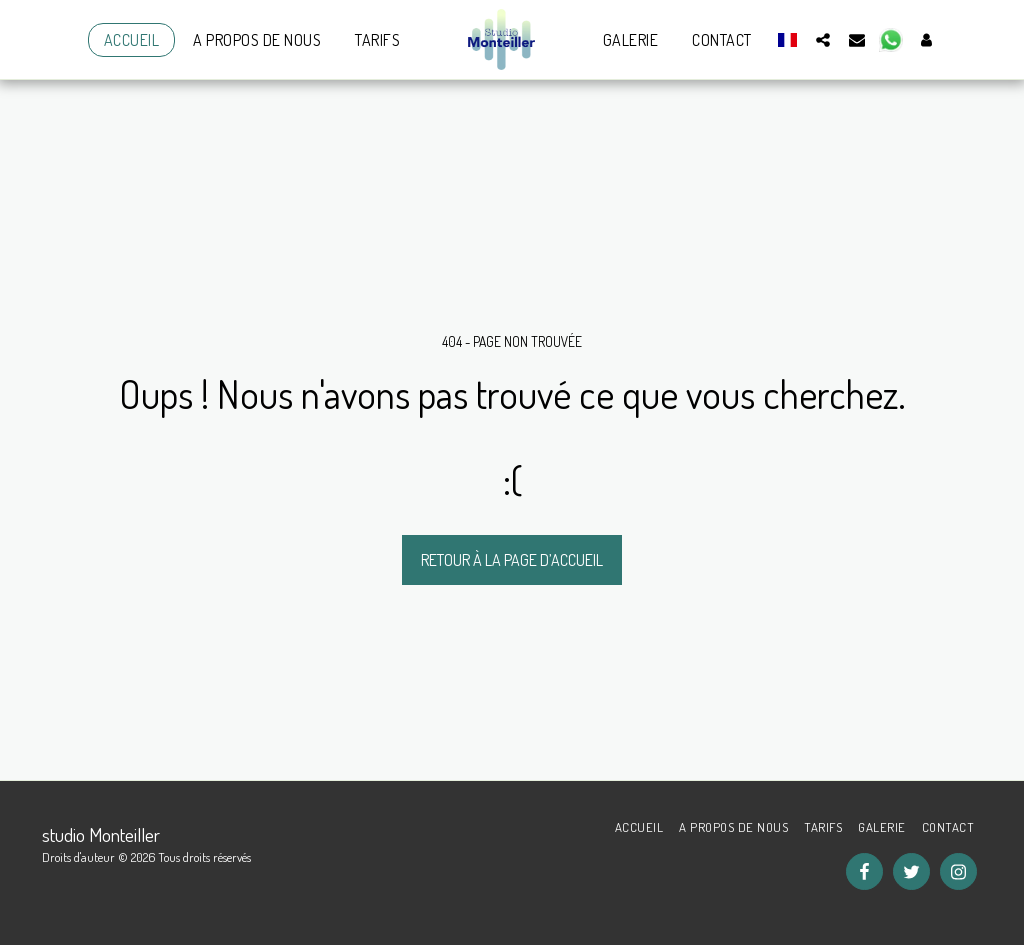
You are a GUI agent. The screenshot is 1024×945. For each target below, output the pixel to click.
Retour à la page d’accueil (512, 560)
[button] (823, 39)
